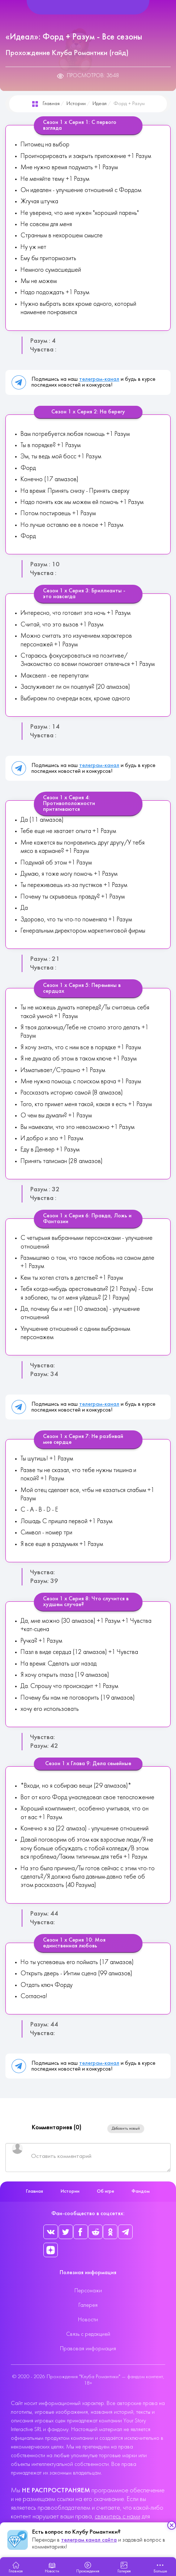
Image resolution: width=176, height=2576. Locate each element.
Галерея (88, 2305)
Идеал (100, 104)
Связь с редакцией (88, 2334)
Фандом (141, 2191)
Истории (76, 104)
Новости (88, 2320)
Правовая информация (88, 2349)
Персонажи (88, 2291)
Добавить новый (126, 2128)
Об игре (105, 2191)
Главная (51, 104)
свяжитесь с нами (117, 2516)
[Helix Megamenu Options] (88, 7)
